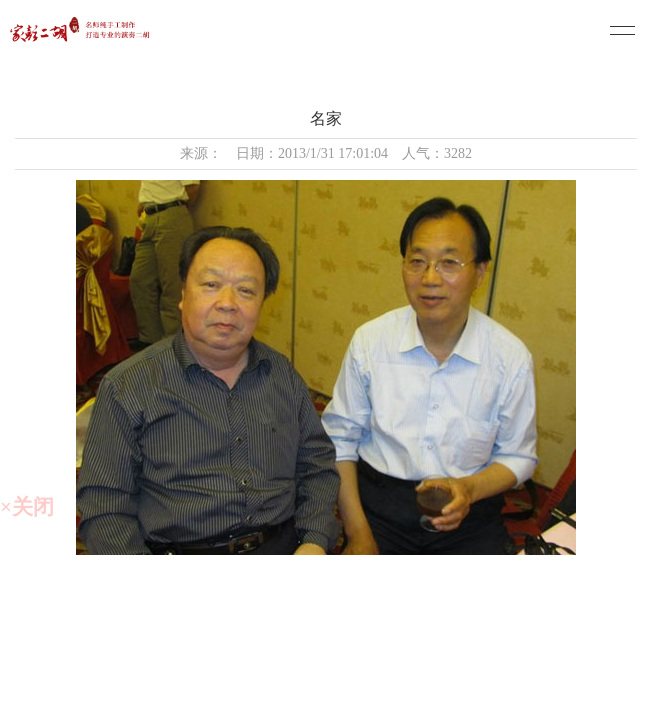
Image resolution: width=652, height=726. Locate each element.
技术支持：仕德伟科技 (331, 706)
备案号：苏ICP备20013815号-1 (331, 666)
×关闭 (27, 507)
